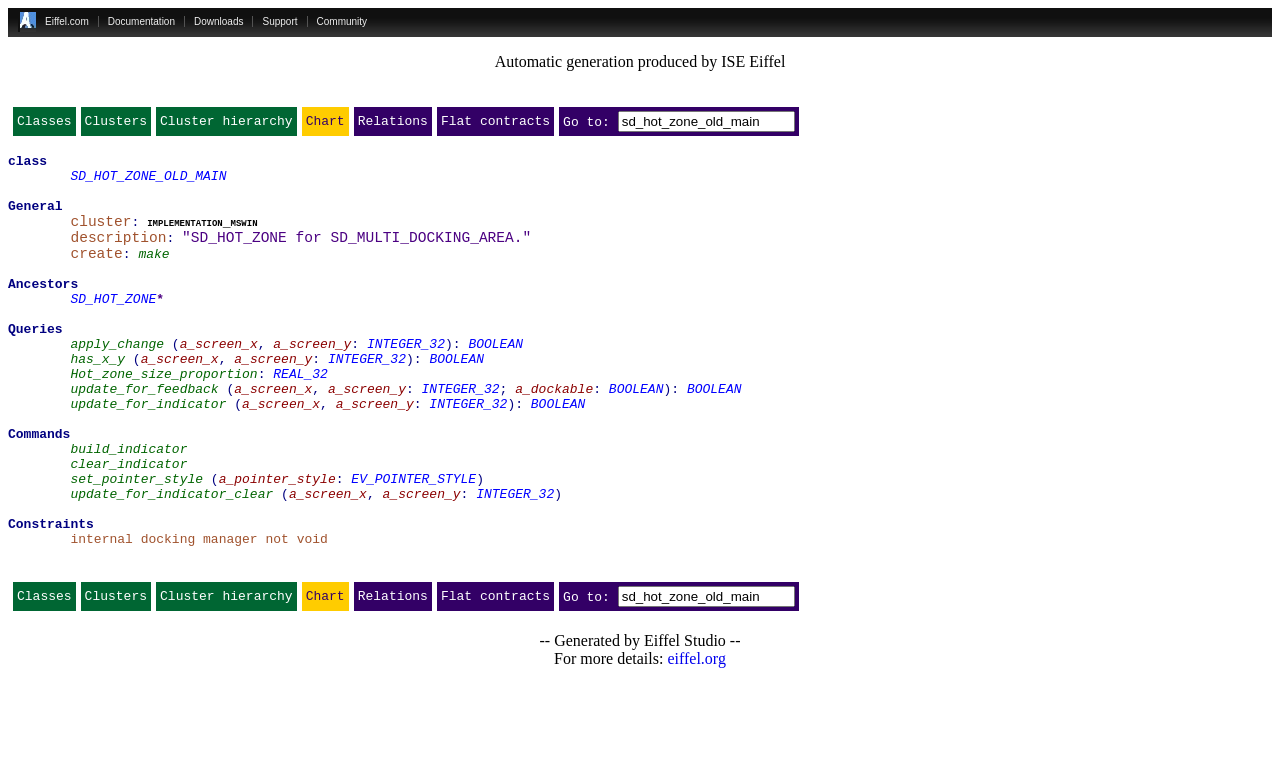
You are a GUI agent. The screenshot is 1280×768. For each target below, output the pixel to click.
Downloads (218, 21)
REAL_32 (300, 418)
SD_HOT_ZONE (113, 328)
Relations (393, 125)
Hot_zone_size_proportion (163, 418)
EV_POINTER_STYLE (413, 544)
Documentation (141, 21)
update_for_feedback (144, 436)
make (153, 274)
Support (279, 21)
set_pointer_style (136, 544)
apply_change (117, 382)
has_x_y (97, 400)
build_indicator (128, 508)
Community (342, 21)
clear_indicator (128, 526)
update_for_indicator (148, 454)
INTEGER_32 (406, 382)
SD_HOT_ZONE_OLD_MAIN (148, 184)
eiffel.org (696, 742)
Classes (44, 125)
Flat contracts (495, 125)
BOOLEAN (495, 382)
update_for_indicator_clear (171, 562)
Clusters (116, 125)
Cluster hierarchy (226, 125)
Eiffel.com (67, 21)
